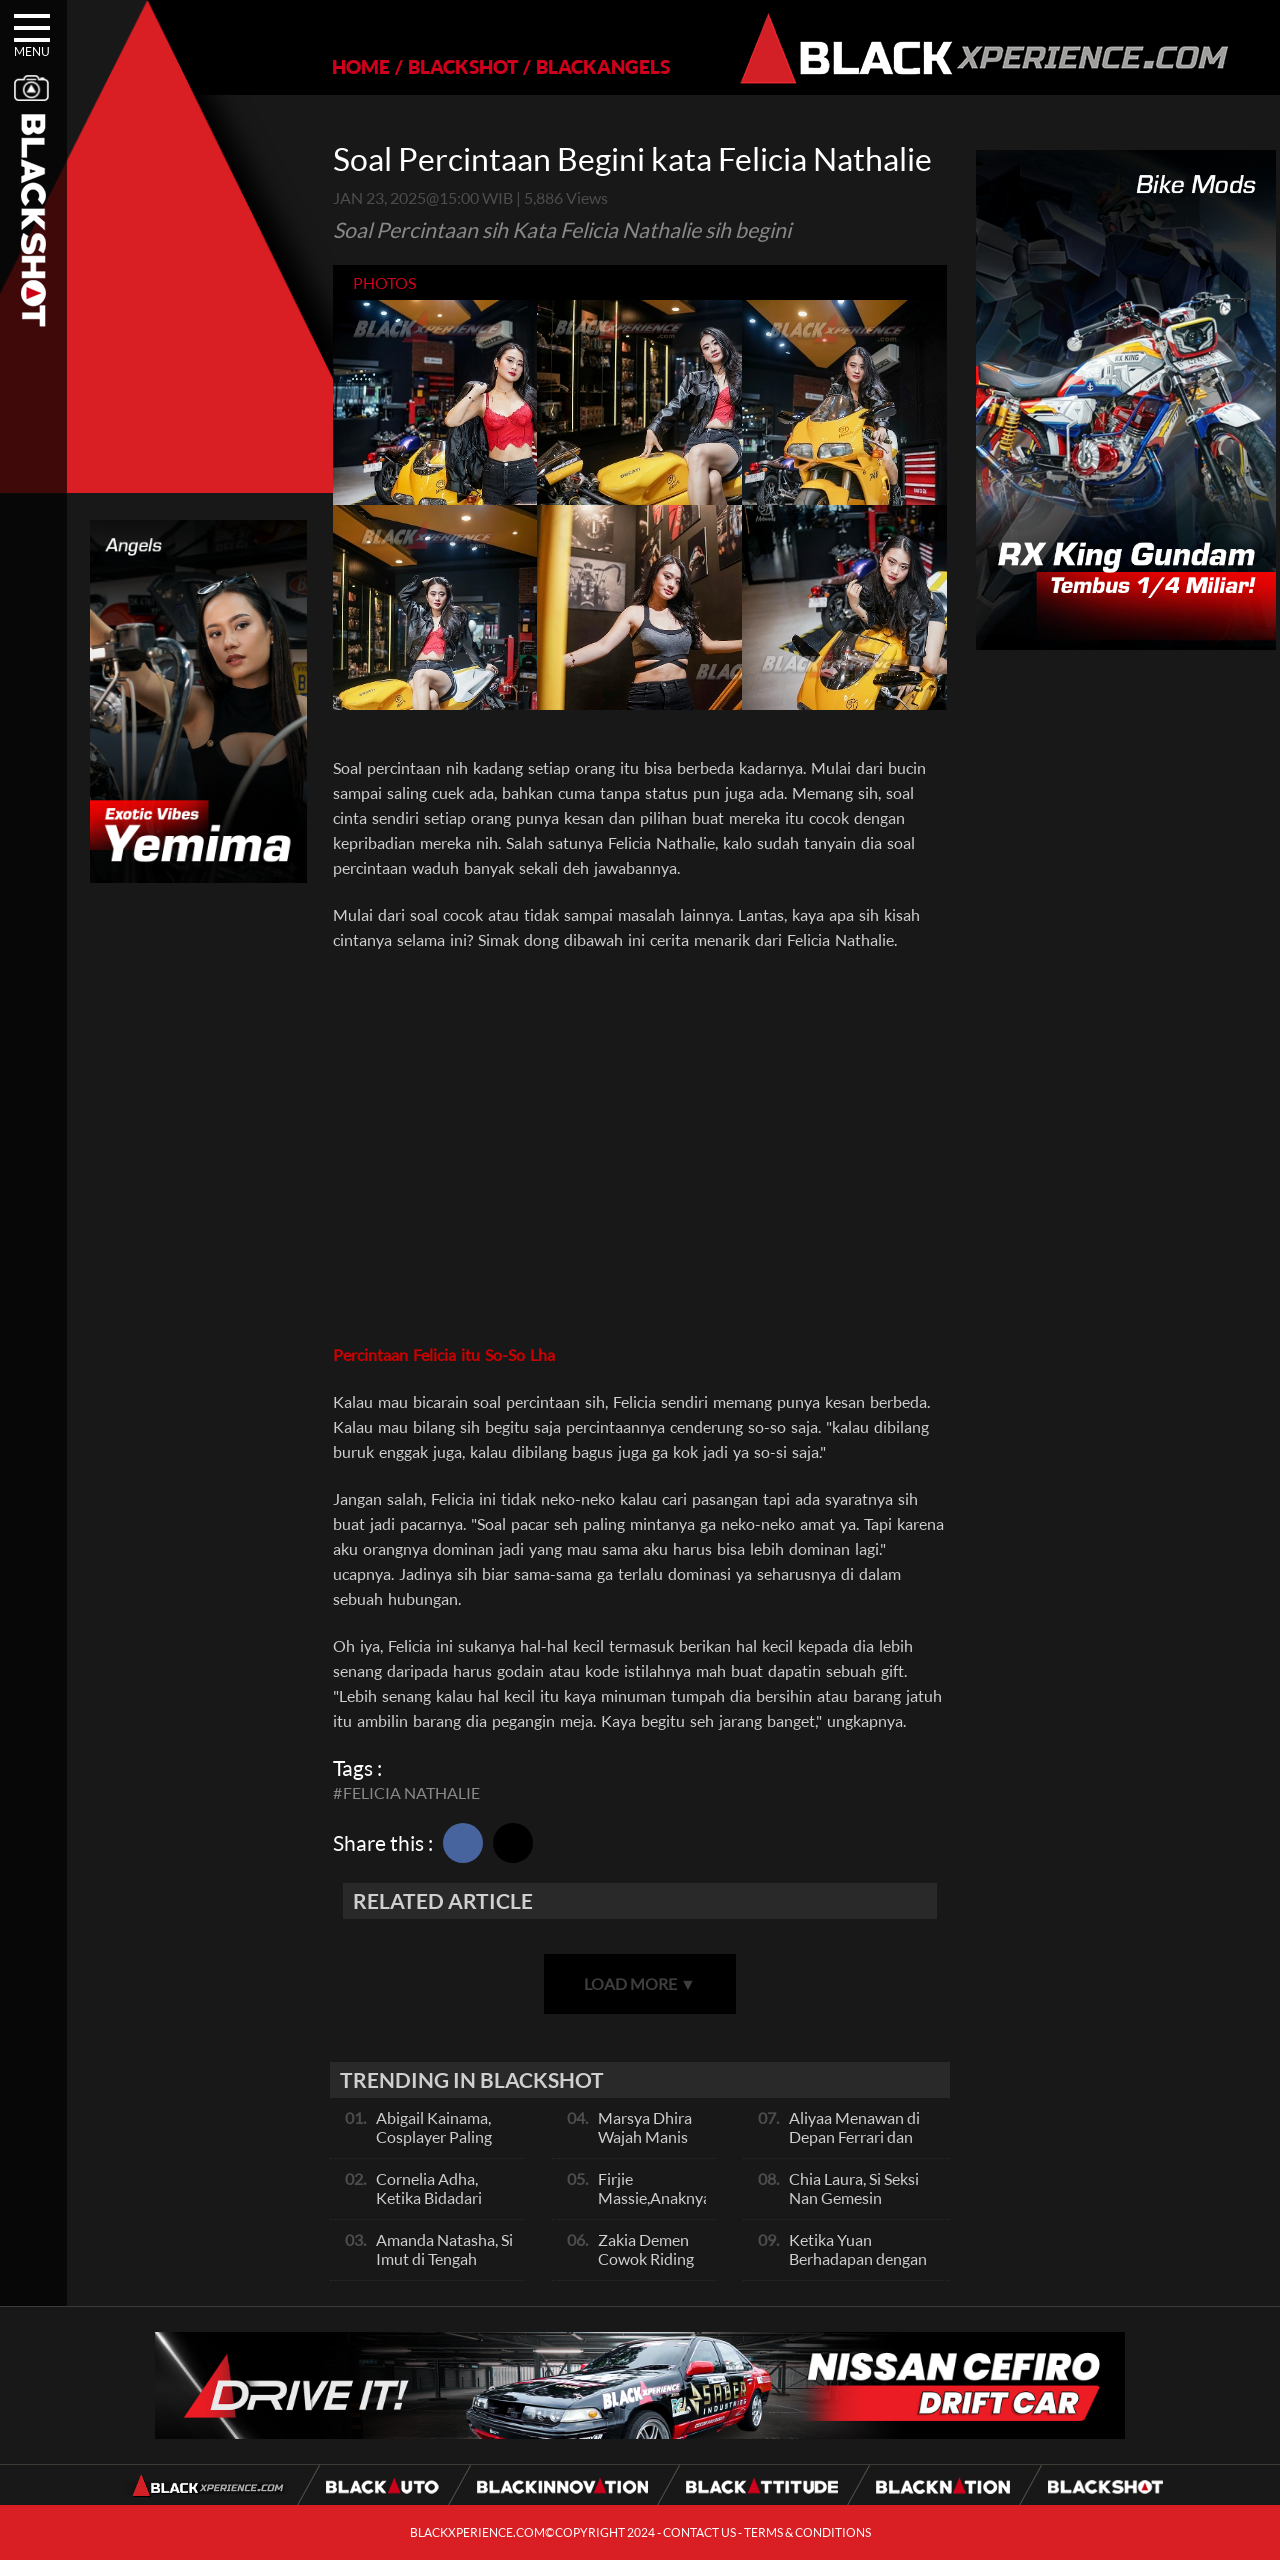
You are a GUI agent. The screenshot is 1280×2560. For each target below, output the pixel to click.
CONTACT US (699, 2532)
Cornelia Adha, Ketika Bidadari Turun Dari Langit (436, 2197)
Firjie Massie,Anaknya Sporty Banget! (654, 2197)
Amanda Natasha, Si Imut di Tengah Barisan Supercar (444, 2258)
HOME (361, 66)
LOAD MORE (640, 1983)
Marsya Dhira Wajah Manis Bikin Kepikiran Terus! (650, 2146)
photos (384, 282)
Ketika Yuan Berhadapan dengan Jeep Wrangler (858, 2258)
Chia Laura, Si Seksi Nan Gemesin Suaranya (854, 2197)
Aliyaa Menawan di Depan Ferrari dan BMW (854, 2136)
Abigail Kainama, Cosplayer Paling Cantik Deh (434, 2136)
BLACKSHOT (463, 66)
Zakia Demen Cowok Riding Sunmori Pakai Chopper (647, 2268)
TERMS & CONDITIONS (807, 2532)
